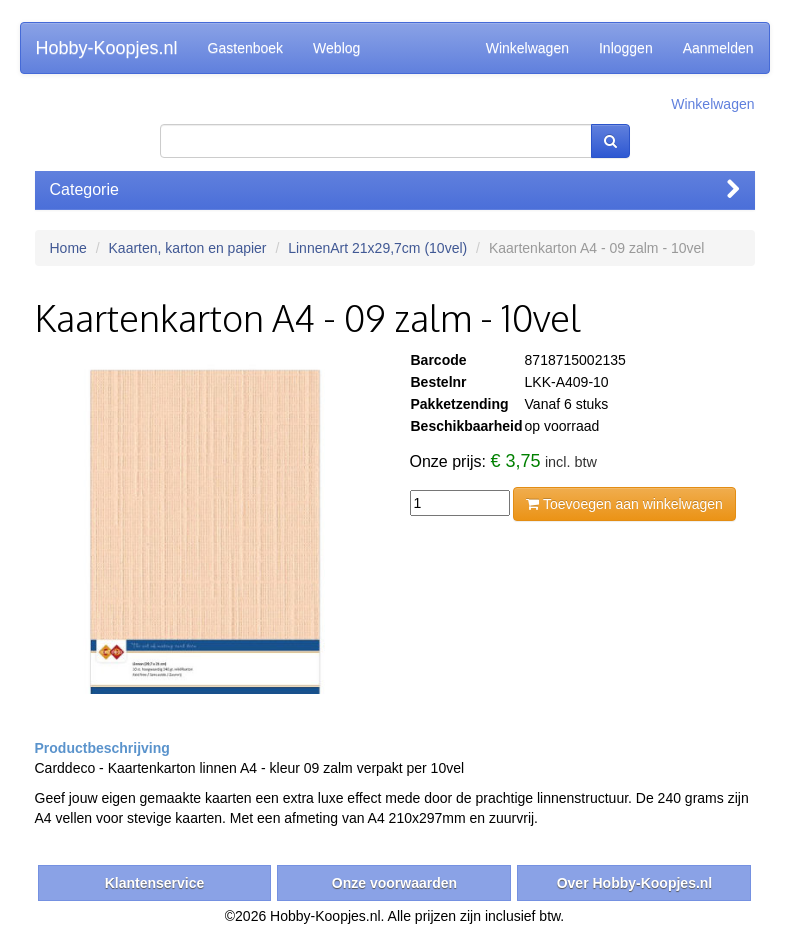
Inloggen (626, 48)
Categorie (395, 189)
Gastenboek (246, 48)
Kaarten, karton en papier (188, 248)
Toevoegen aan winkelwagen (624, 504)
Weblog (336, 48)
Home (68, 248)
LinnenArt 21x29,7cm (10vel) (377, 248)
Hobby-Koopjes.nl (107, 48)
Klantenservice (155, 883)
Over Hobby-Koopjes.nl (635, 883)
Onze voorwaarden (394, 883)
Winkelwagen (527, 48)
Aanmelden (718, 48)
